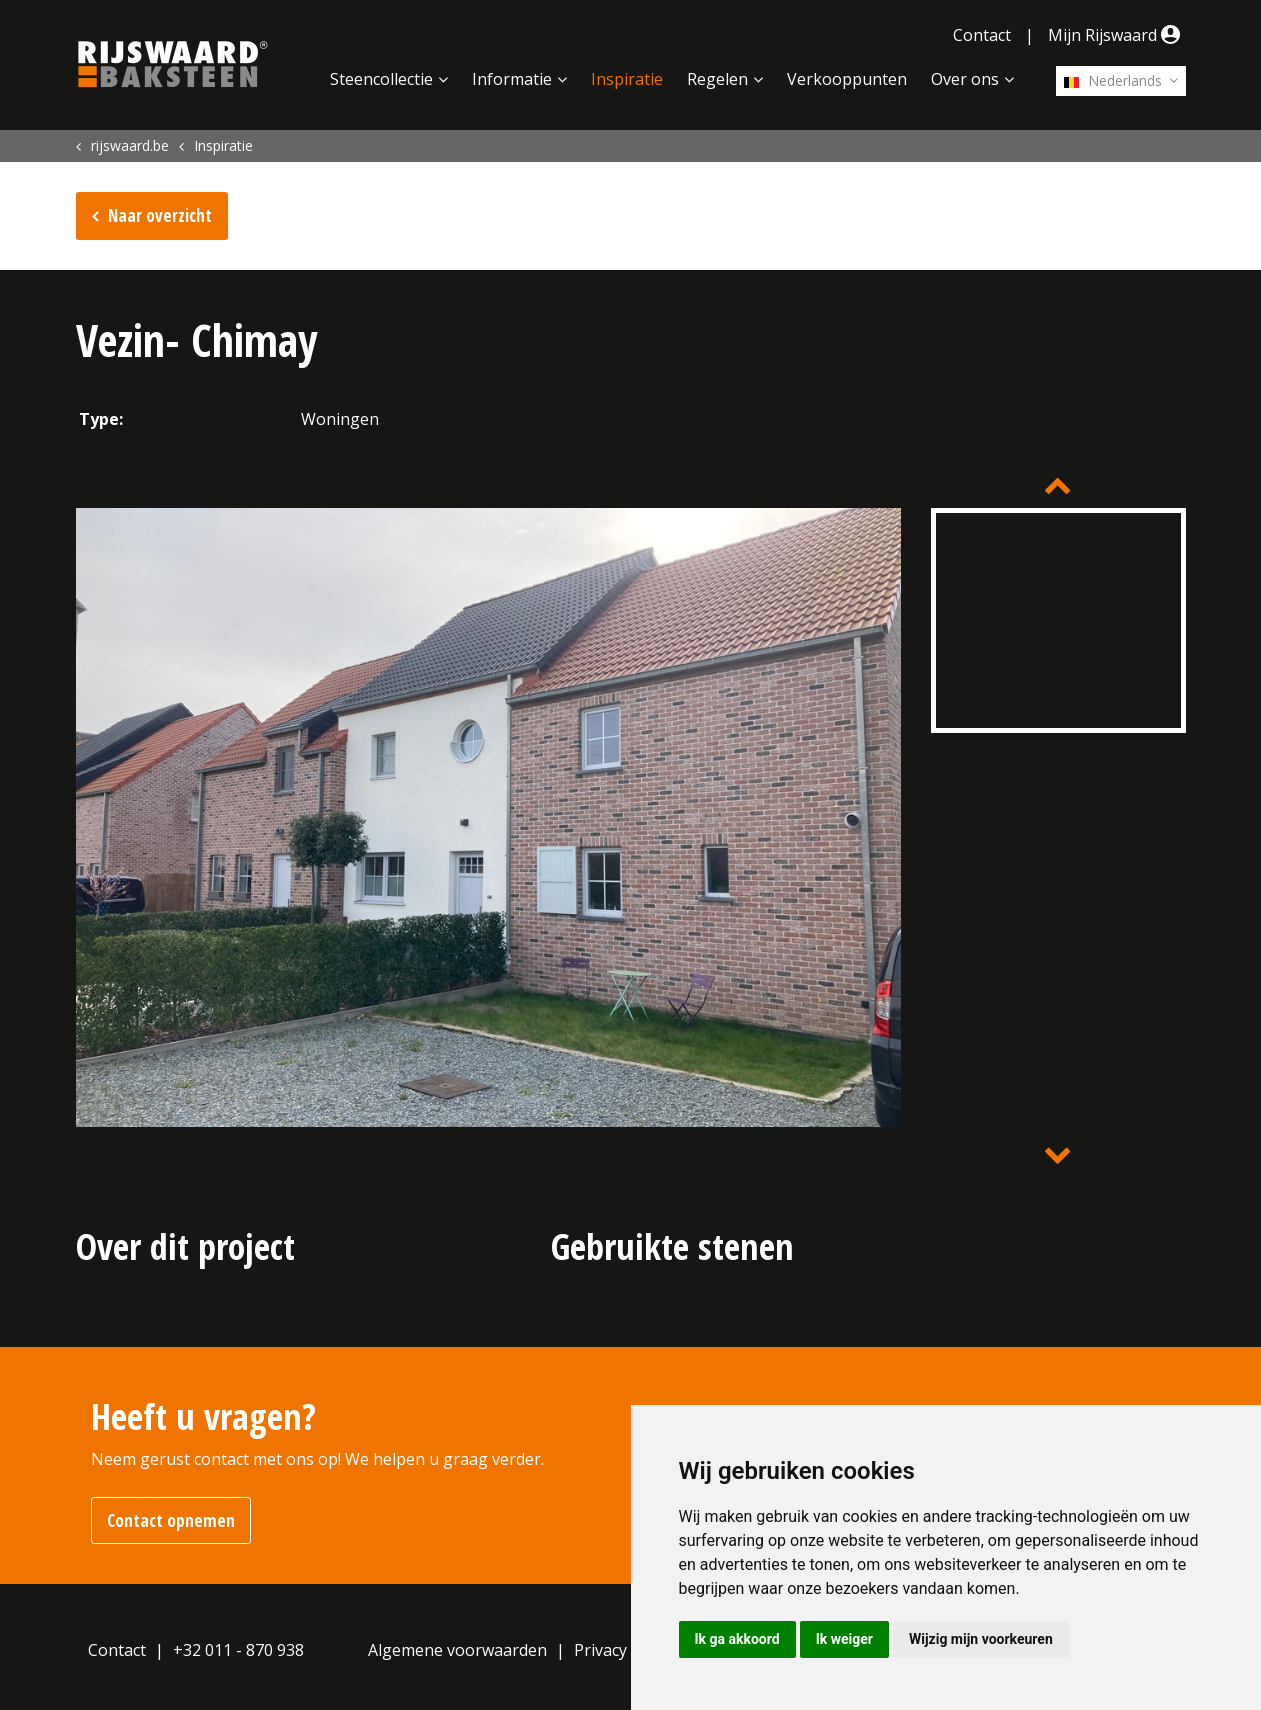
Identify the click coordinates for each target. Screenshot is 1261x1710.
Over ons (965, 79)
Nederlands (1113, 80)
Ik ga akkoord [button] (737, 1639)
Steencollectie (381, 79)
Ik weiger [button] (844, 1639)
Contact (982, 35)
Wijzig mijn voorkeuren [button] (981, 1639)
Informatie (512, 79)
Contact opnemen (171, 1520)
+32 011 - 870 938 (238, 1650)
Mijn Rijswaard (1117, 35)
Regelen (717, 79)
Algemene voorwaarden (457, 1650)
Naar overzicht (160, 215)
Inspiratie (627, 79)
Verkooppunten (847, 79)
